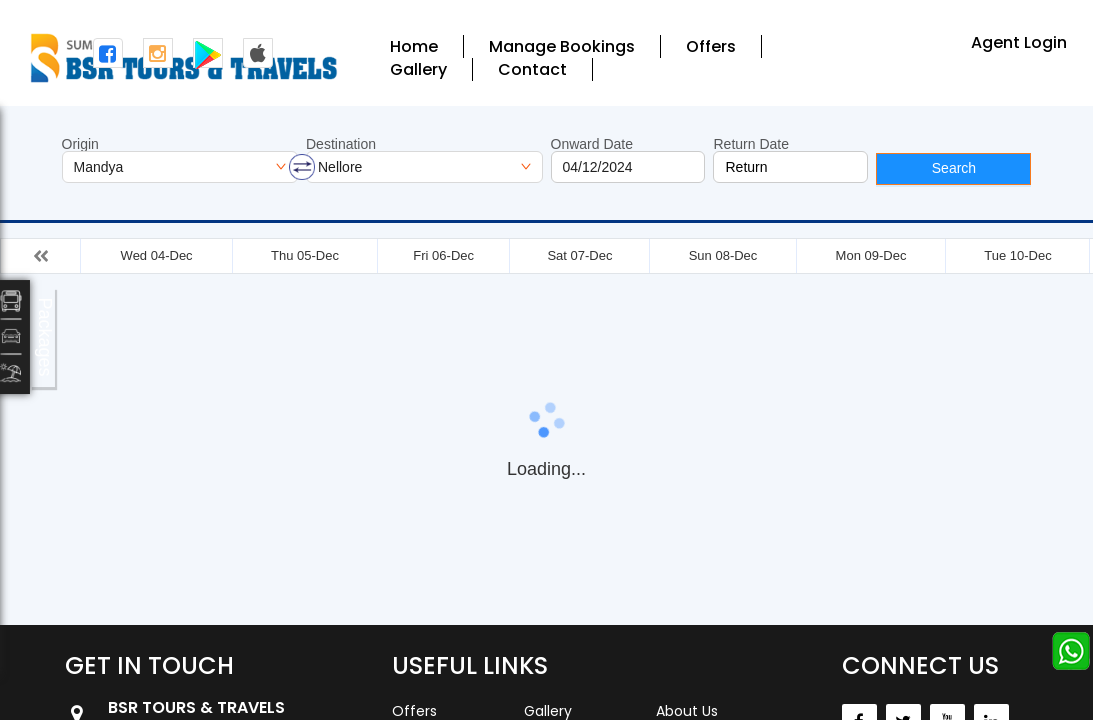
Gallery (418, 69)
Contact (532, 69)
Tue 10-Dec (1017, 255)
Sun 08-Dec (723, 255)
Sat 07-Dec (579, 255)
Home (414, 46)
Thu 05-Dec (305, 255)
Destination (341, 144)
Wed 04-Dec (157, 255)
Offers (711, 46)
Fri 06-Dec (443, 255)
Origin (80, 144)
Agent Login (1019, 42)
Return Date (750, 144)
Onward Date (592, 144)
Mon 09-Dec (871, 255)
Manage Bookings (562, 46)
